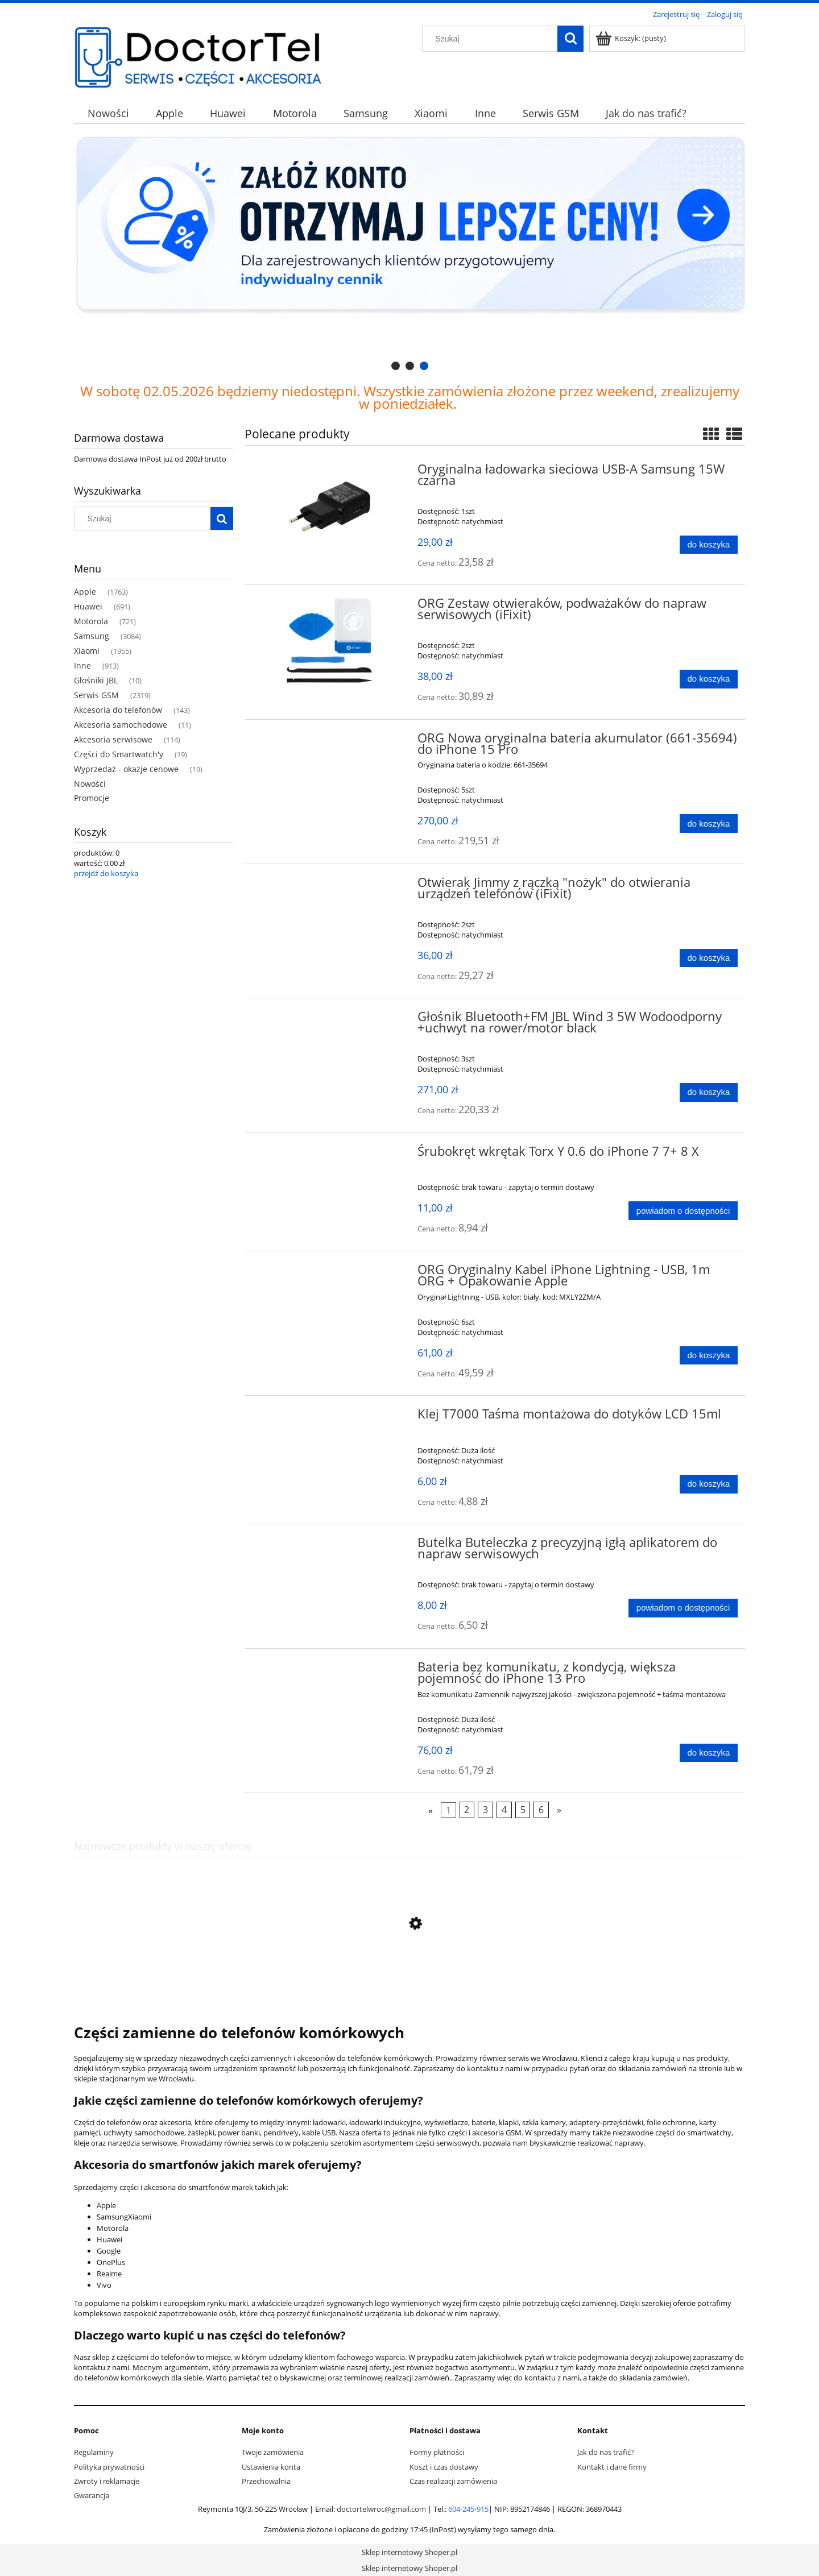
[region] (409, 254)
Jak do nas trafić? (605, 2452)
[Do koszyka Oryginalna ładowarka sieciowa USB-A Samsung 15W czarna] (709, 545)
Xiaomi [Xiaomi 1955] (87, 650)
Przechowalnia (266, 2481)
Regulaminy (94, 2452)
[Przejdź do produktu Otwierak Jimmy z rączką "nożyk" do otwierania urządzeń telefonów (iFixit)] (329, 885)
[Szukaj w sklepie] (492, 38)
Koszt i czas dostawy (444, 2467)
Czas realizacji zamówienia (453, 2481)
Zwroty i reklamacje (106, 2481)
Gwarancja (91, 2495)
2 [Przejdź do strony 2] (466, 1810)
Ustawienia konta (271, 2467)
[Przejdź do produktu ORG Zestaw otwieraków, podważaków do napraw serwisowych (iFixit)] (329, 640)
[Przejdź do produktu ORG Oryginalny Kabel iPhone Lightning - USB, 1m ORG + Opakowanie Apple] (329, 1272)
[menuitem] (108, 113)
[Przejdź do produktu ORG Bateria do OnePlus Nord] (409, 1977)
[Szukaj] (570, 39)
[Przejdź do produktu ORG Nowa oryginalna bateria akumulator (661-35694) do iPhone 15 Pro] (329, 741)
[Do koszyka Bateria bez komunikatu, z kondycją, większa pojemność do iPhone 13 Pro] (709, 1753)
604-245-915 (468, 2509)
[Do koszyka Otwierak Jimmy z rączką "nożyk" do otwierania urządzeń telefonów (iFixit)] (709, 958)
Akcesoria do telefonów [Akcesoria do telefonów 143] (118, 709)
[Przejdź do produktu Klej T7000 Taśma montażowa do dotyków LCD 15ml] (329, 1417)
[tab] (395, 366)
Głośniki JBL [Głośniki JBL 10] (96, 680)
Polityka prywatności (109, 2467)
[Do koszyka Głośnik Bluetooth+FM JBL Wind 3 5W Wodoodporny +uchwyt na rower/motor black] (709, 1092)
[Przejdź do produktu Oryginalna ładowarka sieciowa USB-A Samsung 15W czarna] (329, 506)
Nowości (90, 783)
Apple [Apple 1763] (85, 591)
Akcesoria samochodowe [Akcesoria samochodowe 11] (120, 724)
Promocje (91, 798)
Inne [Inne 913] (82, 665)
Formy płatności (437, 2452)
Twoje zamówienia (273, 2452)
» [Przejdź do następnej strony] (559, 1810)
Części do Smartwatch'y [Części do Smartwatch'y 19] (118, 754)
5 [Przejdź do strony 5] (523, 1810)
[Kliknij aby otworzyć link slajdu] (409, 254)
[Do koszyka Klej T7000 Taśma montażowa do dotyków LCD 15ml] (709, 1484)
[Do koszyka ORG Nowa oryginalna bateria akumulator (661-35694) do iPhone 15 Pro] (709, 823)
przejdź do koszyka (106, 873)
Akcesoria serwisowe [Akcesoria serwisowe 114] (113, 739)
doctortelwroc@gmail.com (381, 2509)
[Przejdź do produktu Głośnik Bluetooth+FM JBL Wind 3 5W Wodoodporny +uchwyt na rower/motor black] (329, 1019)
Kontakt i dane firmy (612, 2467)
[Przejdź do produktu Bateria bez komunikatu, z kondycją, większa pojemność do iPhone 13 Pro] (329, 1670)
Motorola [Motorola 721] (91, 621)
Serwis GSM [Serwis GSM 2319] (96, 695)
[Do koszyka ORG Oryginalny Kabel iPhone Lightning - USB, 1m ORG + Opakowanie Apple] (709, 1355)
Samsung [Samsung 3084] (91, 635)
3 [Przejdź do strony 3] (485, 1810)
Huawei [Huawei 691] (88, 606)
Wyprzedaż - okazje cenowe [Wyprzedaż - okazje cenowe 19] (126, 769)
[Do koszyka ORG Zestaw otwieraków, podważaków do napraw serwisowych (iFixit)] (709, 679)
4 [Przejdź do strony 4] (504, 1810)
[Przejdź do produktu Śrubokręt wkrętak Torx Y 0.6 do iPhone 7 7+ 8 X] (329, 1154)
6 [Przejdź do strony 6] (541, 1810)
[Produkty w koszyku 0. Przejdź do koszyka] (631, 38)
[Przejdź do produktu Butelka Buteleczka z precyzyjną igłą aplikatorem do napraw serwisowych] (329, 1545)
